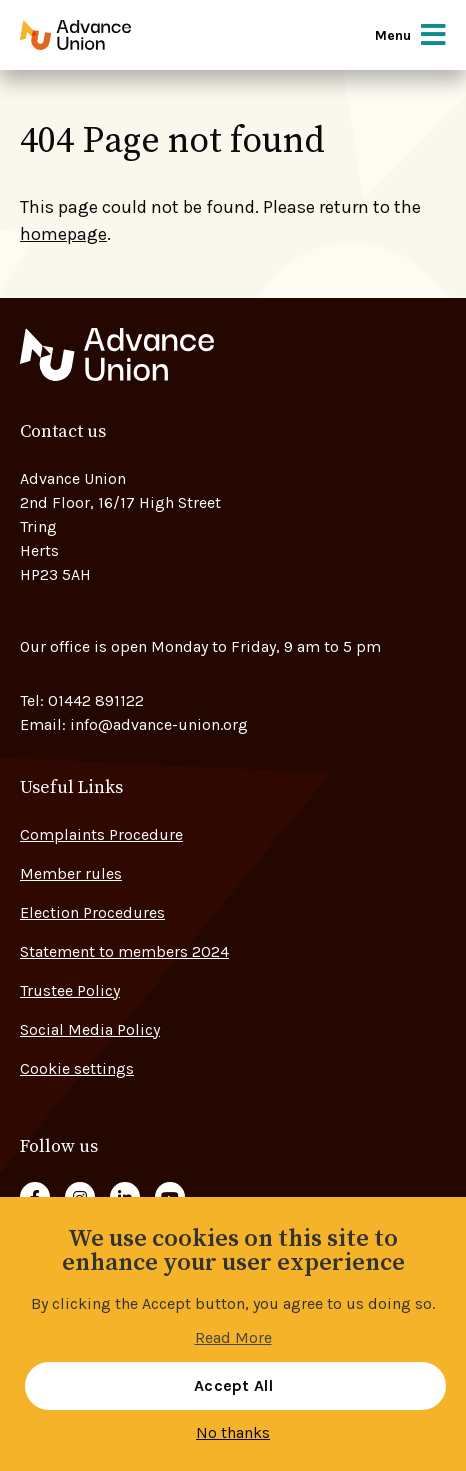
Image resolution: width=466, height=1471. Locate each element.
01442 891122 (96, 700)
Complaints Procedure (101, 834)
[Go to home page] (102, 35)
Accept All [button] (233, 1385)
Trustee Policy (70, 990)
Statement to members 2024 (124, 951)
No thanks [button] (233, 1433)
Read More (233, 1337)
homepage (63, 234)
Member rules (71, 873)
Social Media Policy (90, 1029)
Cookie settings (77, 1068)
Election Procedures (92, 912)
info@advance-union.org (159, 724)
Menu (410, 35)
